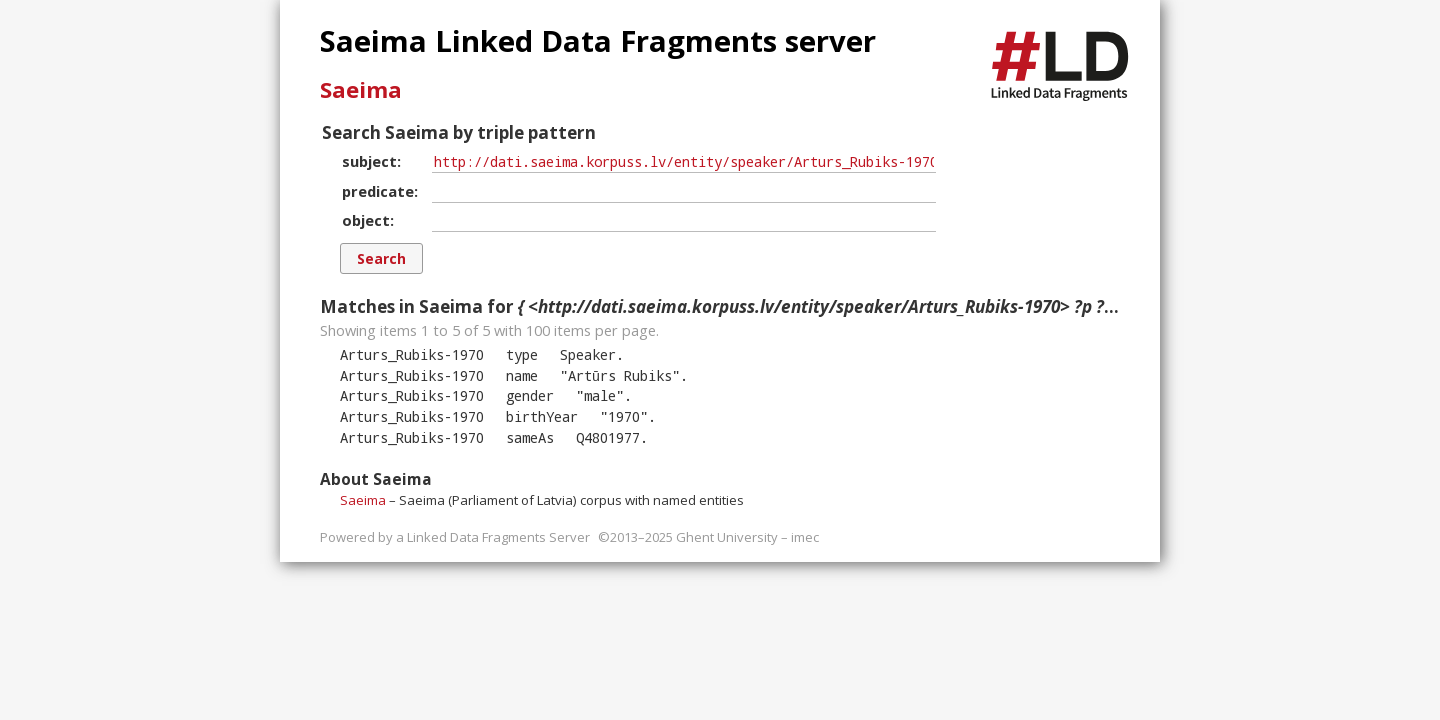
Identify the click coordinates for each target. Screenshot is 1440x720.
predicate (378, 191)
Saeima (361, 89)
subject (369, 161)
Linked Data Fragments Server (498, 537)
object (366, 220)
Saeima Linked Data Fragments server (598, 41)
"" (620, 375)
